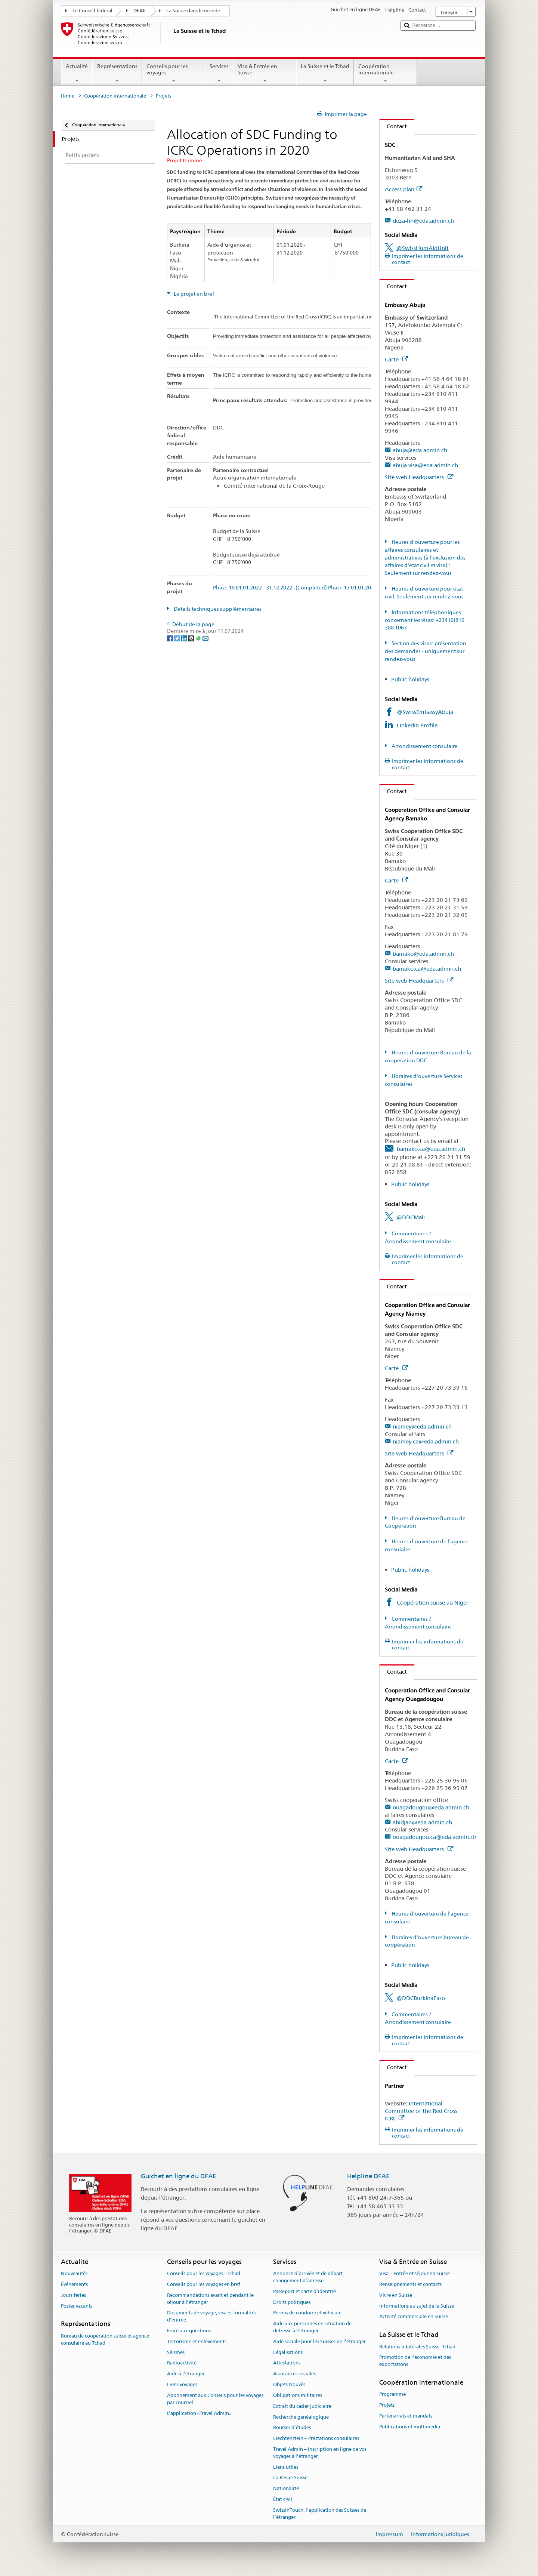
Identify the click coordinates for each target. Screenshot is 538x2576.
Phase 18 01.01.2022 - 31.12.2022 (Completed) (270, 588)
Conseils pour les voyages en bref (203, 2284)
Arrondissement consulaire (424, 746)
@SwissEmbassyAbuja (425, 711)
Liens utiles (285, 2467)
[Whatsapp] (198, 638)
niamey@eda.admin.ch (422, 1426)
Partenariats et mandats (405, 2416)
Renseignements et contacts (410, 2284)
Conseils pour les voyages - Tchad (203, 2273)
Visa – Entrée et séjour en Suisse (414, 2273)
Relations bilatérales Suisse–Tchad (417, 2346)
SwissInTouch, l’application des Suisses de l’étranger (319, 2513)
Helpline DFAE (368, 2176)
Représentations (117, 73)
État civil (282, 2499)
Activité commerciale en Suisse (413, 2317)
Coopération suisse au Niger (433, 1602)
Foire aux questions (189, 2330)
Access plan (403, 189)
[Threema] (191, 638)
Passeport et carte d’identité (304, 2291)
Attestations (286, 2363)
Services (219, 73)
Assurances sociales (294, 2374)
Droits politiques (291, 2302)
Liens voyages (182, 2384)
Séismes (176, 2352)
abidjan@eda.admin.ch (422, 1822)
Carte (396, 359)
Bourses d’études (292, 2428)
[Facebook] (170, 638)
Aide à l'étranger (186, 2374)
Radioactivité (182, 2363)
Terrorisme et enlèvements (196, 2341)
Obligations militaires (297, 2395)
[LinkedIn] (184, 638)
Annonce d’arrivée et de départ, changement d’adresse (308, 2277)
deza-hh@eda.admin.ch (423, 220)
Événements (74, 2284)
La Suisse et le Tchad (325, 73)
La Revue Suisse (290, 2478)
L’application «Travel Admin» (199, 2413)
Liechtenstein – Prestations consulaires (316, 2438)
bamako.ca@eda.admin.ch (427, 968)
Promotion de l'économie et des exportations (415, 2361)
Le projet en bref (193, 294)
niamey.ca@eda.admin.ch (426, 1441)
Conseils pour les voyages (173, 73)
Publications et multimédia (409, 2426)
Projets (387, 2405)
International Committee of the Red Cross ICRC (421, 2111)
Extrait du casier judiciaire (302, 2406)
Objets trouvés (289, 2384)
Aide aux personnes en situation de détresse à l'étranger (312, 2327)
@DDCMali (410, 1217)
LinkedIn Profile (418, 725)
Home (67, 96)
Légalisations (288, 2352)
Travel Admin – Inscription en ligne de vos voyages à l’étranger (320, 2452)
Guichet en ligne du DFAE (178, 2176)
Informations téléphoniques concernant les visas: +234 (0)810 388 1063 (424, 620)
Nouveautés (74, 2273)
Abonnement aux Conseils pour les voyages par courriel (215, 2398)
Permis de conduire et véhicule (307, 2313)
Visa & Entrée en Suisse (265, 73)
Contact (393, 126)
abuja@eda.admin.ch (420, 450)
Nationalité (286, 2488)
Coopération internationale (385, 73)
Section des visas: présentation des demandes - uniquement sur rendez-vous (425, 651)
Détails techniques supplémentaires (217, 609)
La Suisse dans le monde (193, 10)
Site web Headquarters (419, 477)
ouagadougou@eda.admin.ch (431, 1807)
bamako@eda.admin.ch (423, 953)
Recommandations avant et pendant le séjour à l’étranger (210, 2298)
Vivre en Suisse (395, 2295)
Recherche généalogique (301, 2417)
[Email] (205, 638)
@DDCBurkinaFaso (420, 1998)
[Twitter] (177, 638)
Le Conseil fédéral (92, 10)
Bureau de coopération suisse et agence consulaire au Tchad (105, 2339)
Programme (392, 2394)
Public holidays (410, 679)
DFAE (139, 10)
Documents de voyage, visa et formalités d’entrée (211, 2316)
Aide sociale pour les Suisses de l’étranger (319, 2341)
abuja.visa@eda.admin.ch (425, 465)
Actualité (77, 73)
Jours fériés (73, 2295)
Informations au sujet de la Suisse (416, 2306)
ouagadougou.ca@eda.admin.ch (434, 1836)
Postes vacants (76, 2306)
